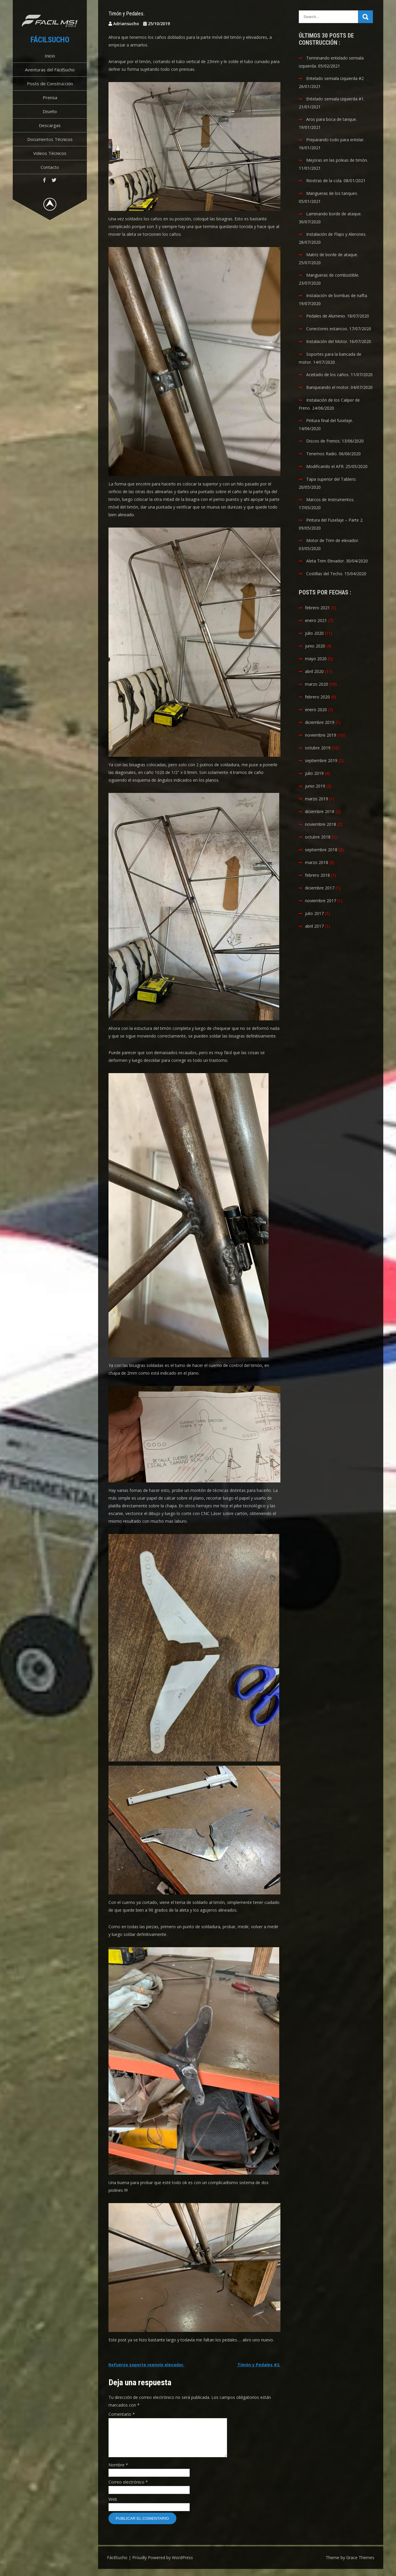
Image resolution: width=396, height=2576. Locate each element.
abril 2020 (314, 671)
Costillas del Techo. (324, 573)
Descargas (50, 125)
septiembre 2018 (321, 849)
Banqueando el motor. (327, 387)
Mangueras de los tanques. (332, 193)
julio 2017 (314, 913)
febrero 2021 (317, 607)
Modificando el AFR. (325, 466)
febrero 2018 (317, 875)
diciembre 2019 (319, 722)
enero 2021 (316, 620)
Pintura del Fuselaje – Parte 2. (334, 520)
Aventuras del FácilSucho (50, 70)
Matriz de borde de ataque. (332, 254)
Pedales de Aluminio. (326, 316)
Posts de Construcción (50, 83)
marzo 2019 (316, 799)
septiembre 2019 (321, 760)
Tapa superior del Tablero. (331, 479)
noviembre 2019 (320, 735)
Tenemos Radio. (322, 453)
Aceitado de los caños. (327, 374)
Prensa (50, 97)
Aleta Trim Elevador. (325, 561)
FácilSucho (50, 39)
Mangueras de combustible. (332, 275)
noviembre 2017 (320, 900)
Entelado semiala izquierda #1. (335, 99)
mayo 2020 (316, 658)
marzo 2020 (316, 684)
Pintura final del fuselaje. (329, 420)
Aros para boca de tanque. (331, 119)
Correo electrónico (128, 2489)
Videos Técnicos (49, 153)
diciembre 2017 (319, 888)
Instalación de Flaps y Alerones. (336, 234)
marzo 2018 (316, 862)
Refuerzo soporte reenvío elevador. (146, 2364)
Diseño (50, 111)
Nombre (118, 2472)
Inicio (50, 56)
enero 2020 (316, 709)
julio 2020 (314, 633)
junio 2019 (315, 786)
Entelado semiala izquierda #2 (335, 78)
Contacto (50, 167)
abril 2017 (314, 926)
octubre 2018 (317, 837)
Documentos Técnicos (50, 139)
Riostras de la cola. (324, 180)
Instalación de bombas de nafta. (337, 295)
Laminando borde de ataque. (334, 214)
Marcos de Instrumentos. (330, 499)
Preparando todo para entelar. (335, 139)
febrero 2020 (317, 697)
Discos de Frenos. (323, 441)
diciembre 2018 (319, 811)
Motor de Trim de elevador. (332, 540)
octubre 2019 (317, 748)
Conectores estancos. (327, 328)
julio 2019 (314, 773)
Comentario (121, 2414)
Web (112, 2506)
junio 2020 (315, 646)
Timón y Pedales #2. (258, 2364)
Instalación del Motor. (327, 341)
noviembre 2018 (320, 824)
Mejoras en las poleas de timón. (337, 160)
